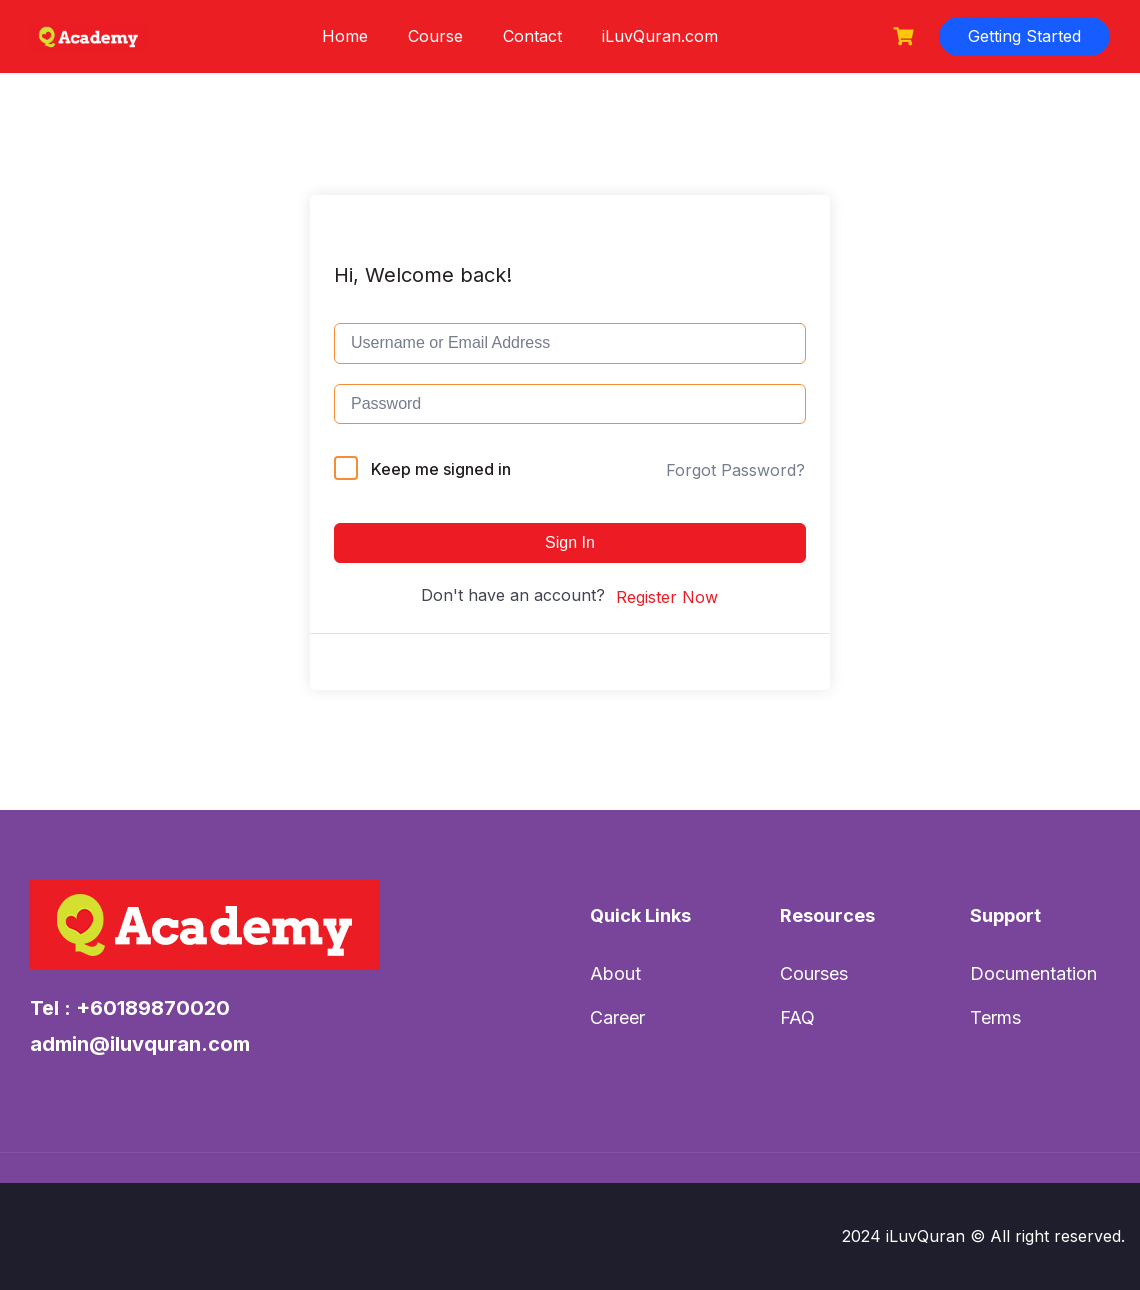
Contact (532, 36)
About (615, 973)
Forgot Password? (735, 470)
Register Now (667, 597)
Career (617, 1017)
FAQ (797, 1017)
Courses (814, 973)
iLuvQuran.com (660, 36)
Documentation (1033, 973)
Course (435, 36)
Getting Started (1024, 36)
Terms (995, 1017)
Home (345, 36)
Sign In (570, 542)
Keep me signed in (441, 469)
